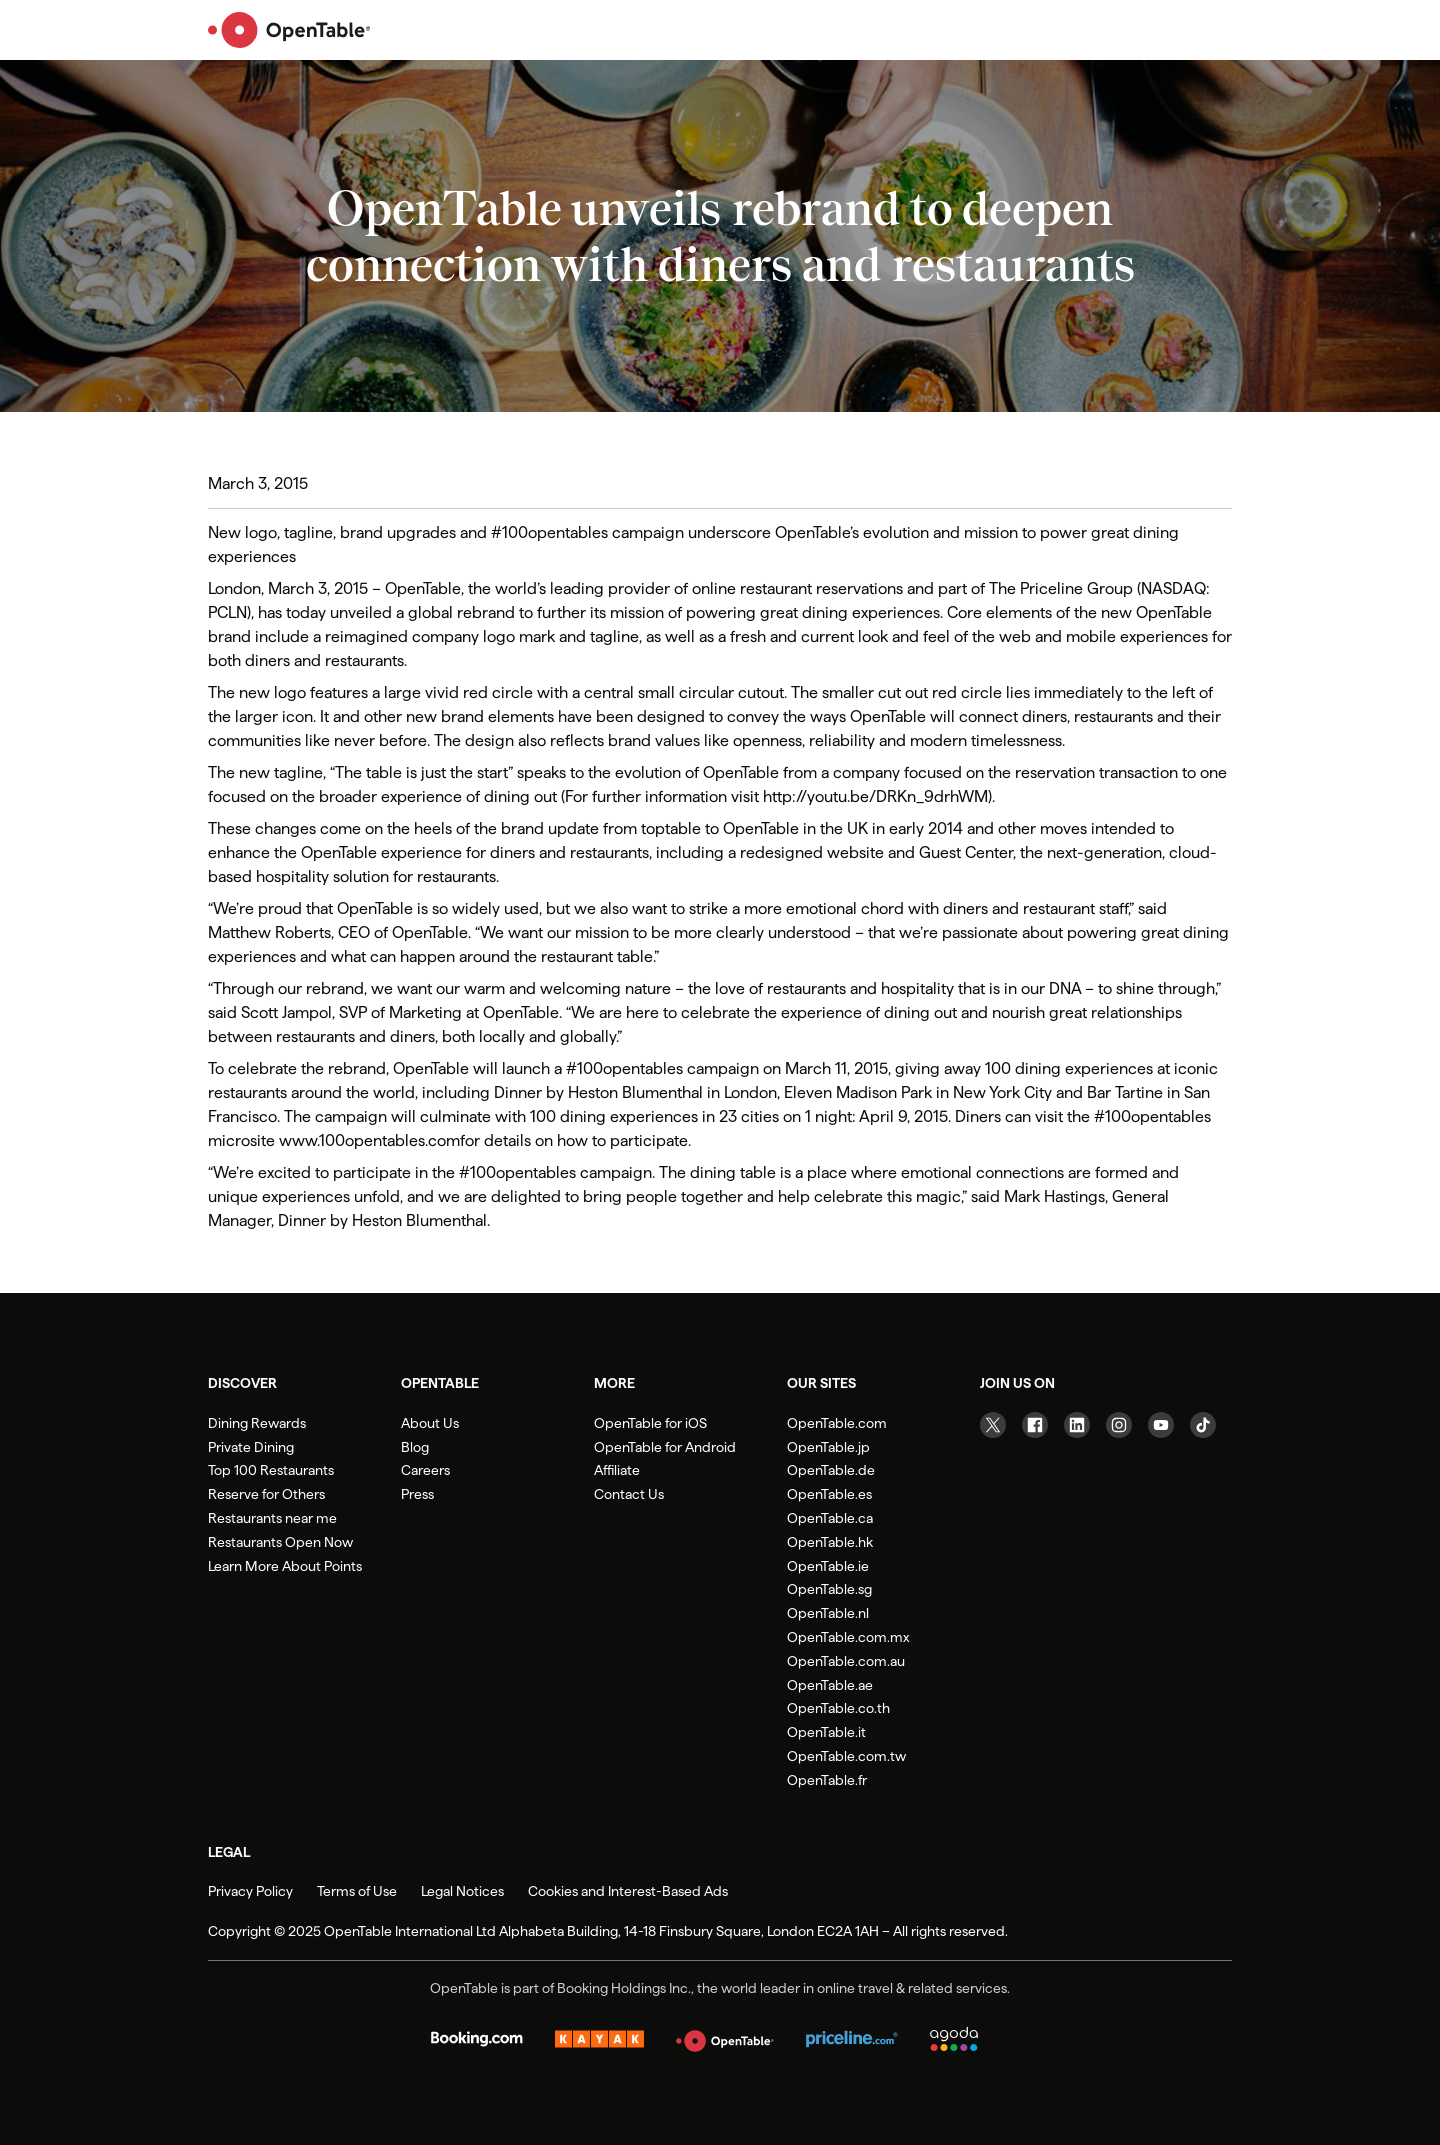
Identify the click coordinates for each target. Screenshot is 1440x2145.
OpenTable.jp (828, 1447)
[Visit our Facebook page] (1035, 1425)
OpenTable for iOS (650, 1423)
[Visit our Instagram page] (1119, 1425)
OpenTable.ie (828, 1566)
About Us (430, 1423)
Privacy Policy (250, 1891)
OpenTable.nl (828, 1613)
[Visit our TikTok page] (1203, 1425)
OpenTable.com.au (846, 1661)
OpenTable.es (829, 1494)
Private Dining (251, 1447)
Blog (415, 1447)
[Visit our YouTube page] (1161, 1425)
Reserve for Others (266, 1494)
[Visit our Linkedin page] (1077, 1425)
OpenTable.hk (830, 1542)
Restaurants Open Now (280, 1542)
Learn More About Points (285, 1566)
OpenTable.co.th (838, 1708)
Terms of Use (357, 1891)
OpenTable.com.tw (846, 1756)
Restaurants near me (272, 1518)
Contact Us (629, 1494)
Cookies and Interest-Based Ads (628, 1891)
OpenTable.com (837, 1423)
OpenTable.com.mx (848, 1637)
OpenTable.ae (830, 1685)
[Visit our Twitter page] (993, 1425)
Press (417, 1494)
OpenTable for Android (665, 1447)
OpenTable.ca (830, 1518)
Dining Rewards (257, 1423)
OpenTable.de (831, 1470)
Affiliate (617, 1470)
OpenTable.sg (829, 1589)
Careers (425, 1470)
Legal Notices (462, 1891)
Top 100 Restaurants (271, 1470)
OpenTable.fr (827, 1780)
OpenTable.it (826, 1732)
